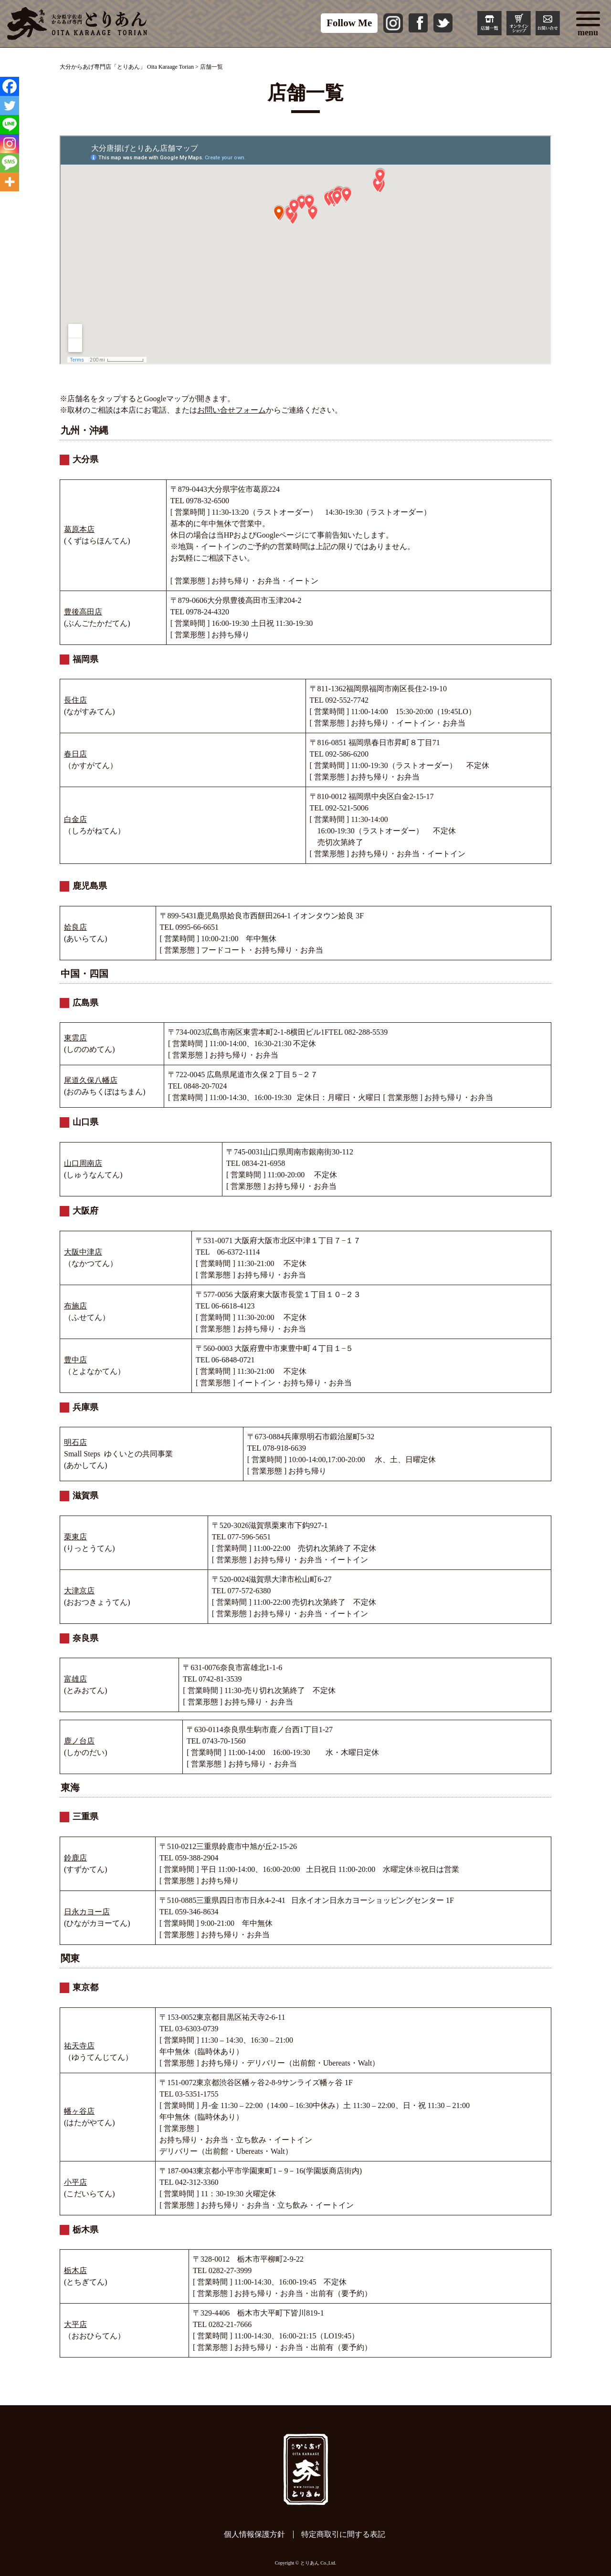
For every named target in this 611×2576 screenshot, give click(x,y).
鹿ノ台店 (79, 1741)
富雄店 (75, 1679)
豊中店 (75, 1360)
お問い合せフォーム (231, 410)
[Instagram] (9, 143)
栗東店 (75, 1537)
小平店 (75, 2182)
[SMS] (9, 162)
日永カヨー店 (87, 1912)
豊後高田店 (83, 612)
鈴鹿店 (75, 1858)
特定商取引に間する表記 (343, 2534)
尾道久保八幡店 (90, 1080)
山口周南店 (83, 1163)
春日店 (75, 754)
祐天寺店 (79, 2046)
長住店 (75, 700)
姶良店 (75, 927)
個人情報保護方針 (254, 2534)
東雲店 (75, 1038)
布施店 (75, 1306)
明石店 (75, 1442)
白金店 (75, 819)
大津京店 (79, 1591)
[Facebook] (9, 86)
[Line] (9, 124)
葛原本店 (79, 529)
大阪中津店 (83, 1252)
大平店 (75, 2324)
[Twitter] (9, 105)
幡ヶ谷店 (79, 2111)
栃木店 (75, 2270)
